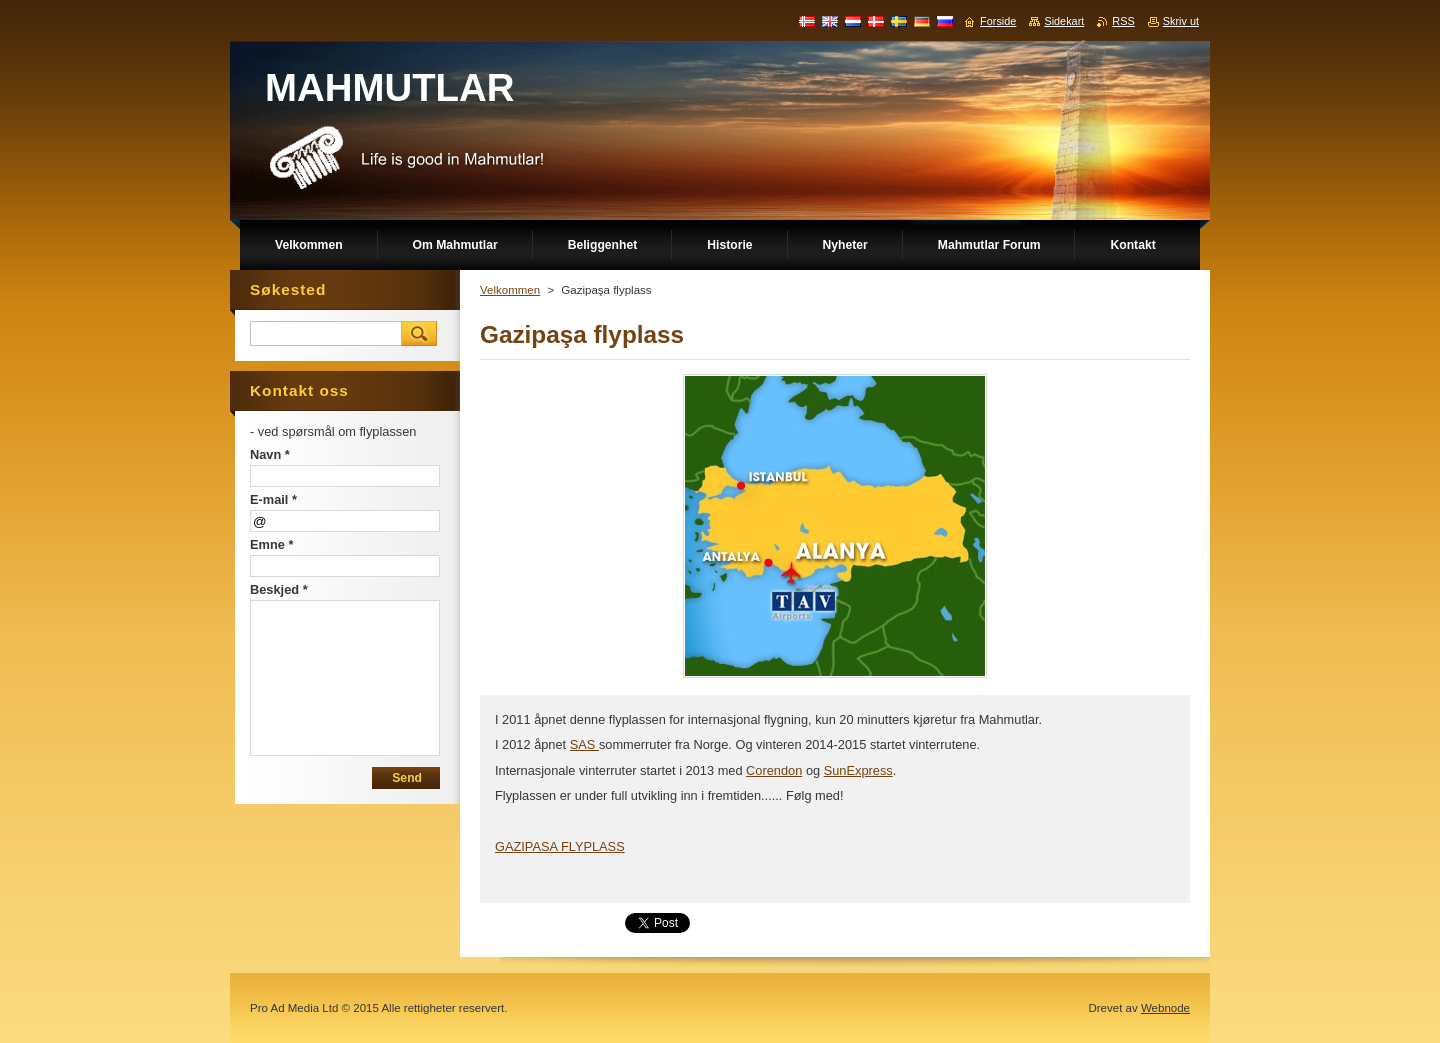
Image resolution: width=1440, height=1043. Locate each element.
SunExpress (858, 770)
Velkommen (510, 290)
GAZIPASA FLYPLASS (560, 846)
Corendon (774, 770)
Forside (998, 21)
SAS (584, 744)
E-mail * (273, 499)
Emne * (271, 544)
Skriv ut (1181, 21)
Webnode (1165, 1008)
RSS (1123, 21)
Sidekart (1064, 21)
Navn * (270, 454)
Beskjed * (279, 589)
